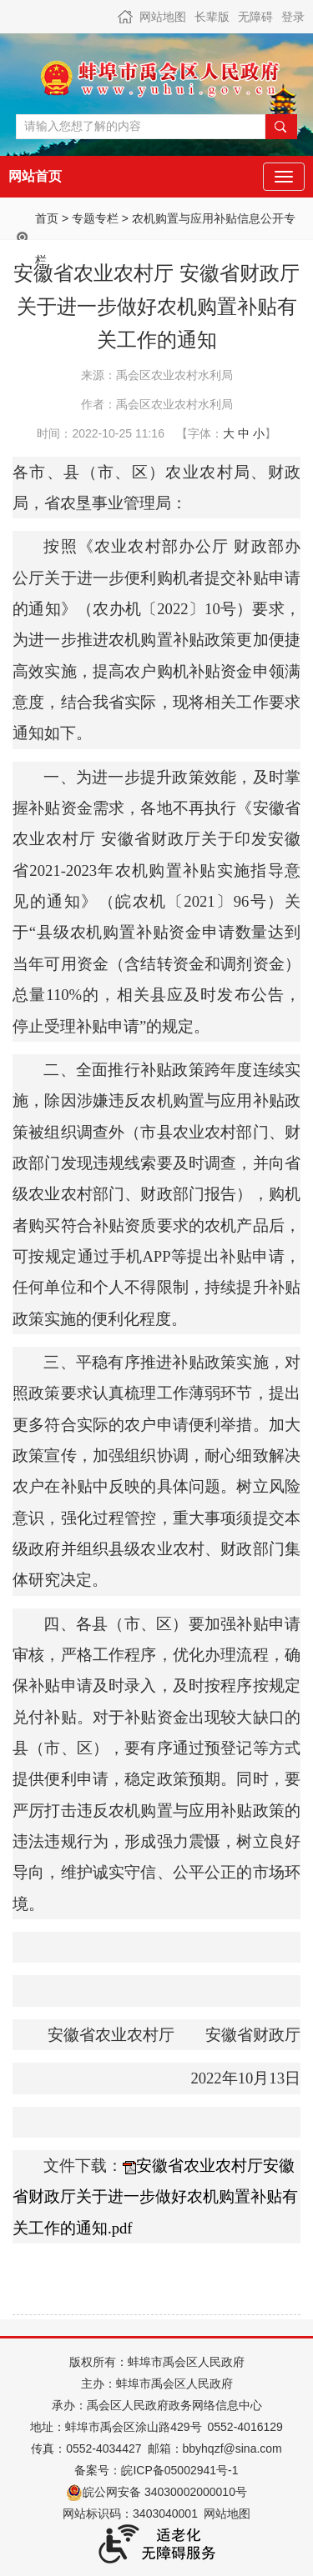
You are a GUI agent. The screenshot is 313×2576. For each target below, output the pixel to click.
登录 (293, 16)
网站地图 (162, 16)
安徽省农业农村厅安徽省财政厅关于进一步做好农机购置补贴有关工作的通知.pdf (155, 2197)
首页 (46, 218)
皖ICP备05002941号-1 (179, 2470)
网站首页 (35, 176)
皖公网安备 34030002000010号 (156, 2491)
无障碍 (255, 16)
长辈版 (212, 16)
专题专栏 (95, 218)
